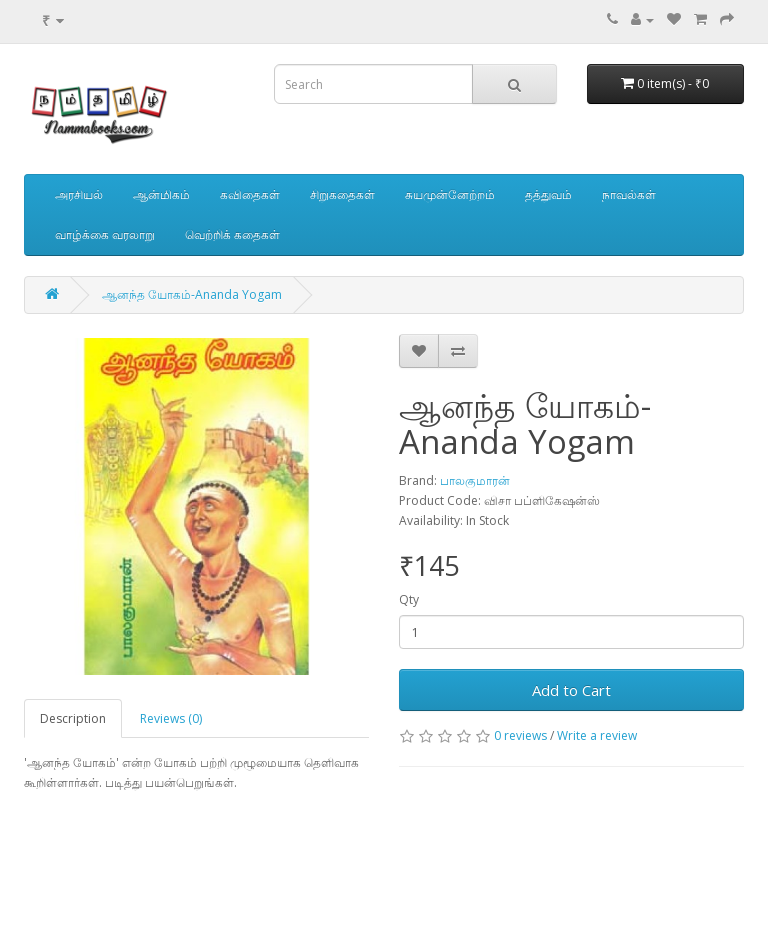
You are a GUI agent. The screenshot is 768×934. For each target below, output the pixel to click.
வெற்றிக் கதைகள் (232, 234)
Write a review (597, 735)
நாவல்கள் (629, 194)
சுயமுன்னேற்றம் (450, 194)
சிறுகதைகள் (342, 194)
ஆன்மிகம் (161, 194)
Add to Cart (571, 690)
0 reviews (520, 735)
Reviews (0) (171, 718)
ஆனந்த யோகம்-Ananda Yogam (192, 294)
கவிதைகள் (250, 194)
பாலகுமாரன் (475, 480)
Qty (409, 599)
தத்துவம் (548, 194)
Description (73, 718)
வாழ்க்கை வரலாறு (105, 234)
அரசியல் (79, 194)
